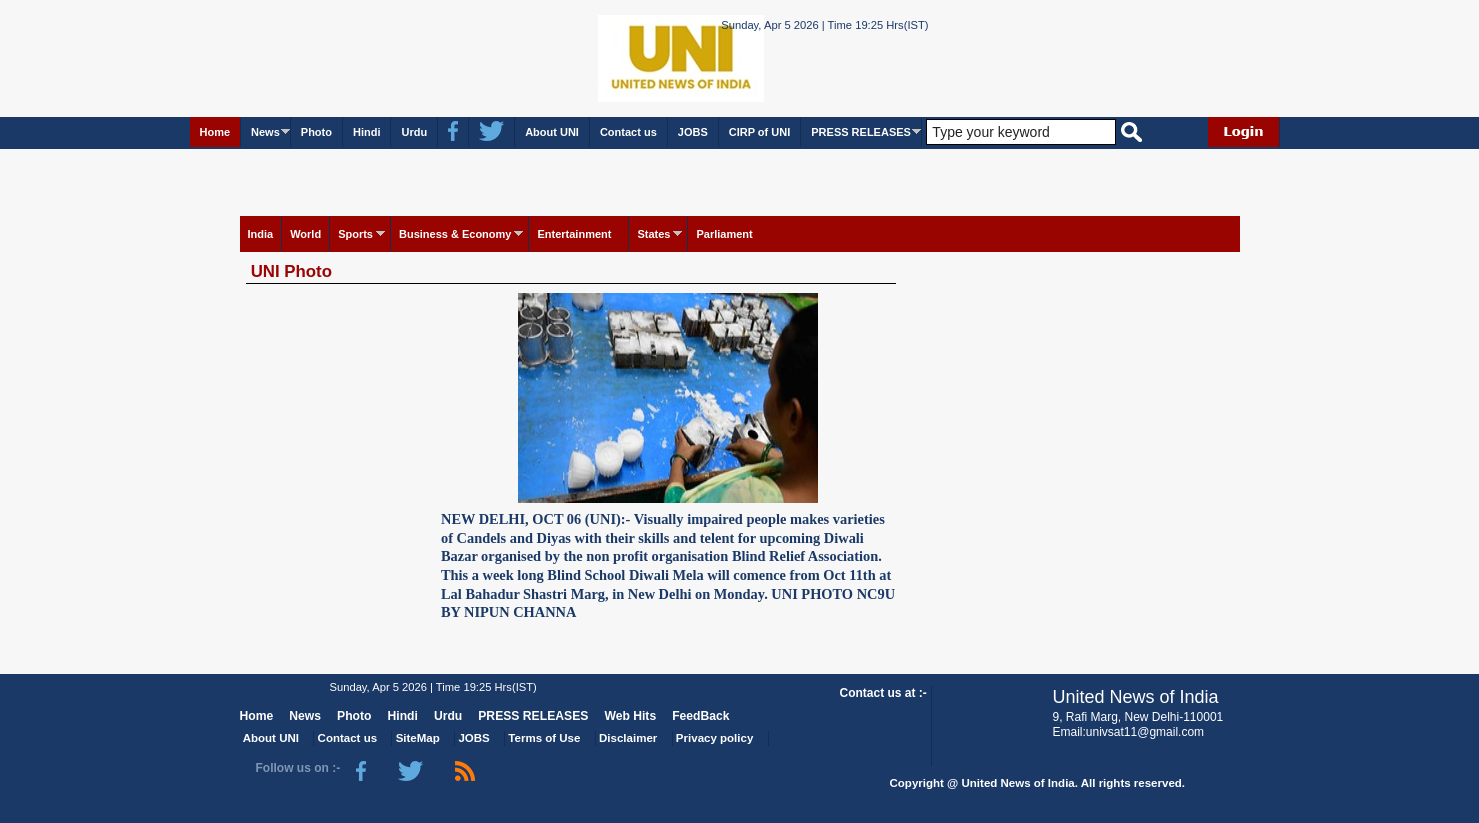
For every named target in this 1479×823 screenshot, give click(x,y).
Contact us (628, 132)
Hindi (367, 132)
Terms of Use (544, 738)
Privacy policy (714, 738)
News (265, 132)
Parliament (724, 234)
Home (215, 132)
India (261, 234)
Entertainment (574, 234)
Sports (355, 234)
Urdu (414, 132)
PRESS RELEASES (861, 132)
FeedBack (700, 716)
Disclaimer (628, 738)
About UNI (552, 132)
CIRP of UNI (760, 132)
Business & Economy (455, 234)
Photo (316, 132)
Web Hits (630, 716)
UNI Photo (291, 271)
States (653, 234)
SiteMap (418, 738)
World (305, 234)
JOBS (693, 132)
